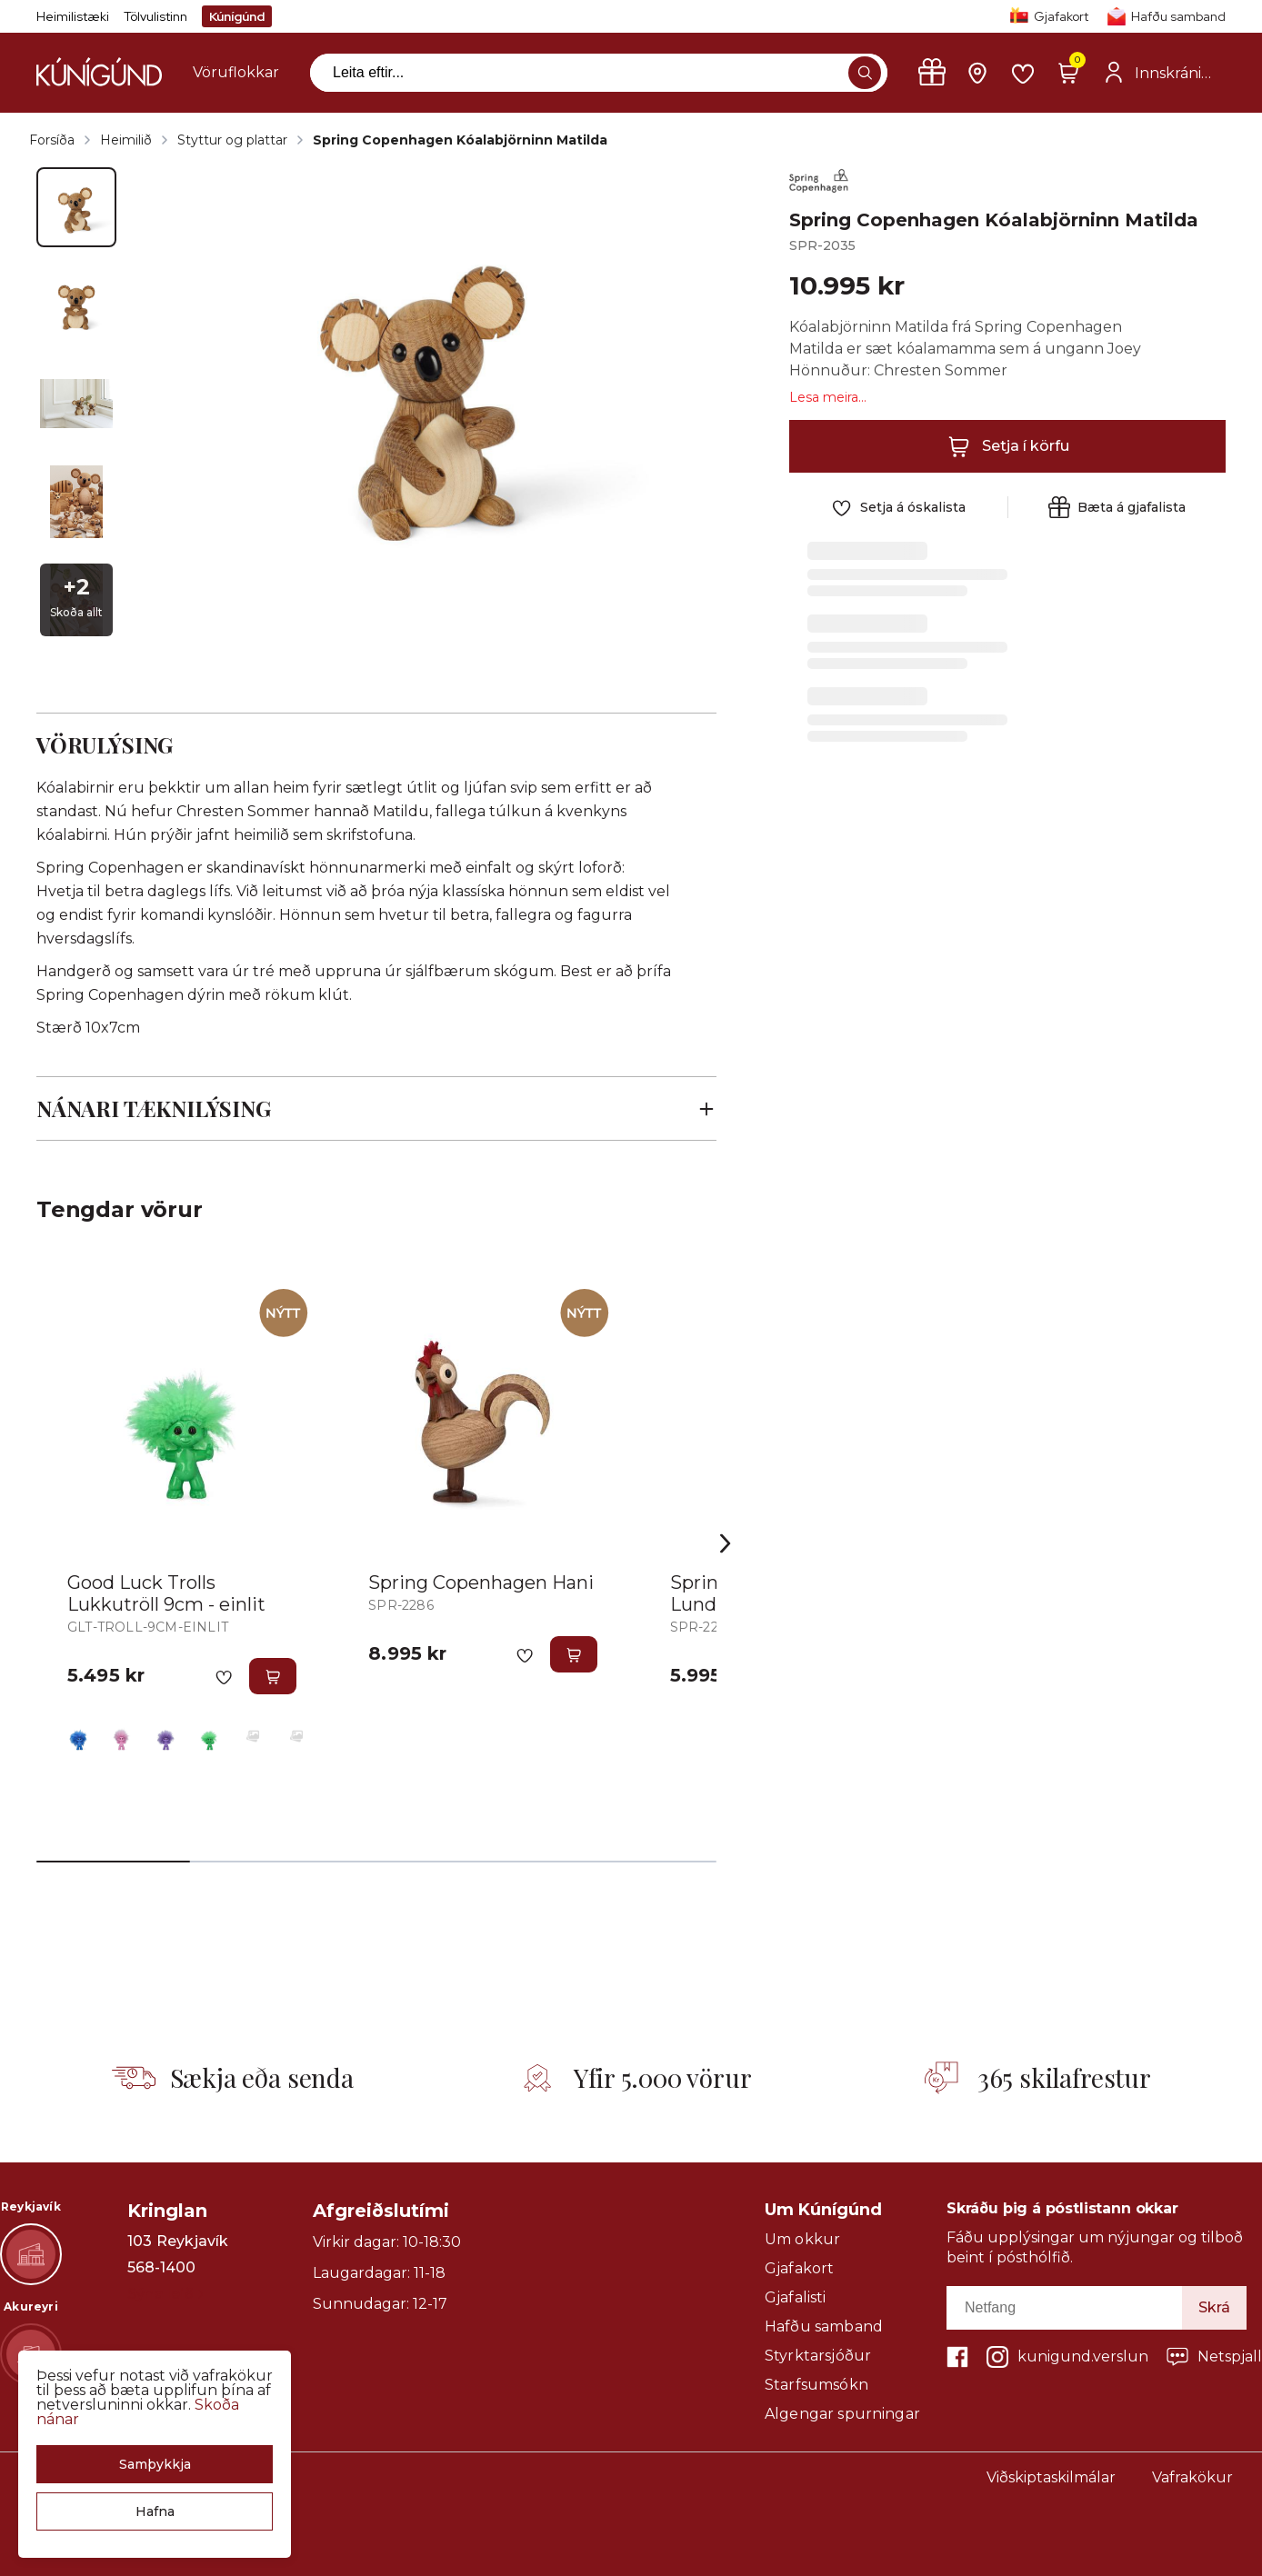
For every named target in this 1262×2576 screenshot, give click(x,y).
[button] (154, 2464)
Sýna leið (165, 2293)
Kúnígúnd (237, 16)
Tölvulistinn (155, 16)
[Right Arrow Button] (725, 1544)
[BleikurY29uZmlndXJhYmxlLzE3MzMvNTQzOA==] (122, 1736)
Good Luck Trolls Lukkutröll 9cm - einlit (166, 1593)
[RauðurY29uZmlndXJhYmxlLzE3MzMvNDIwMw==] (296, 1736)
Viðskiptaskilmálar (1051, 2477)
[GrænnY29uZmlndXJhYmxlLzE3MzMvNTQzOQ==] (209, 1736)
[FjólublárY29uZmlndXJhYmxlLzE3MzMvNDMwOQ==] (165, 1736)
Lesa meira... (827, 397)
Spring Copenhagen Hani (481, 1582)
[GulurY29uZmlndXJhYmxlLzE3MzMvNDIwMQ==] (253, 1736)
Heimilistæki (72, 16)
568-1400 (161, 2268)
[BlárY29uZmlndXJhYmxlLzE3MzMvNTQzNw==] (78, 1736)
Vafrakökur (1192, 2477)
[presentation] (236, 72)
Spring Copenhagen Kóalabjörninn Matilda (460, 140)
